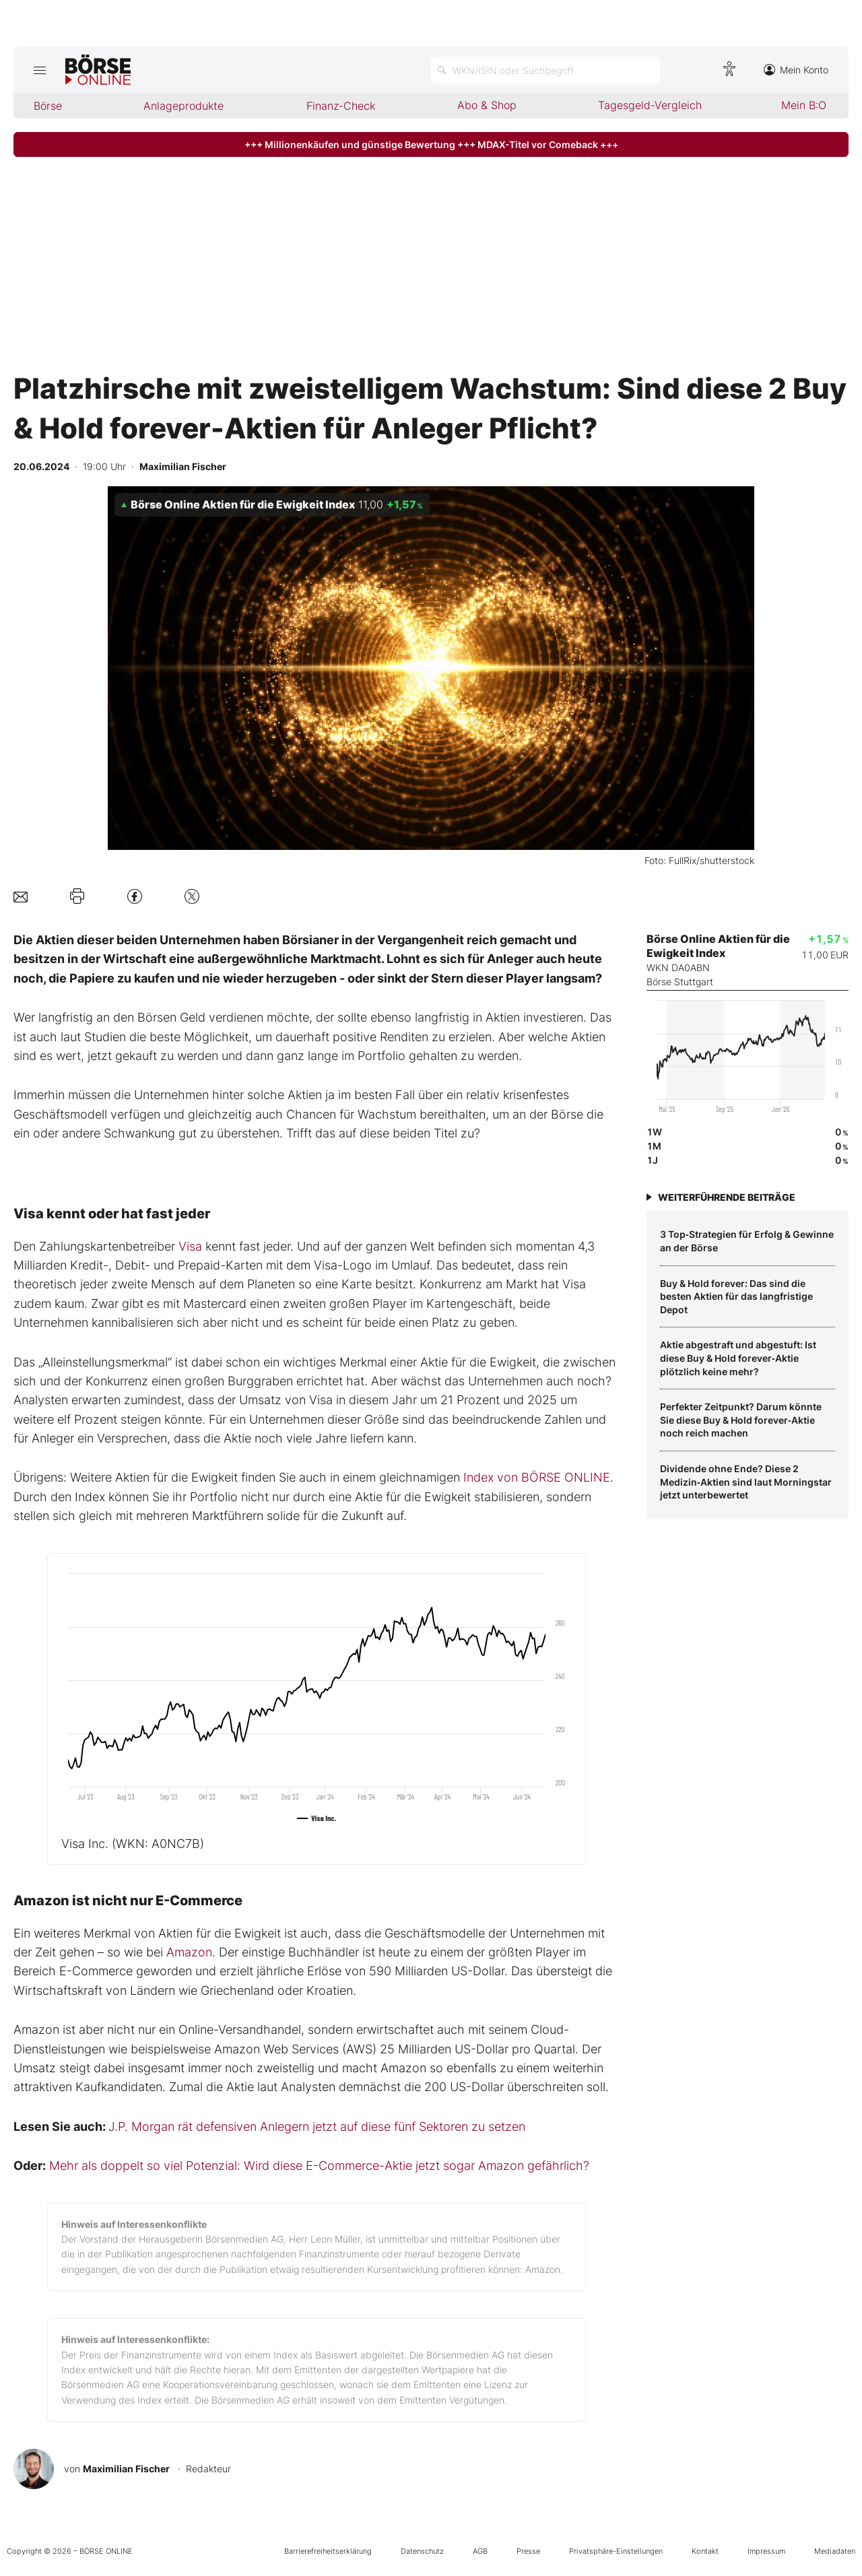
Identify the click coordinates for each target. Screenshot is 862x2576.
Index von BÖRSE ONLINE (536, 1477)
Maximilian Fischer (126, 2468)
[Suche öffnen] (545, 70)
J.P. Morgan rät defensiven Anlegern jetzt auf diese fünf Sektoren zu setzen (316, 2126)
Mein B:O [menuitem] (803, 105)
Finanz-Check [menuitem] (340, 105)
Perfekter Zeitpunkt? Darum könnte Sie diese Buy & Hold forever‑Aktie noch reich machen (741, 1420)
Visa (190, 1246)
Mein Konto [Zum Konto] (796, 69)
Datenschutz (422, 2551)
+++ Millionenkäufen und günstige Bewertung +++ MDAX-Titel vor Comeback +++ (431, 144)
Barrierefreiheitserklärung (328, 2551)
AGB (480, 2551)
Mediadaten (834, 2551)
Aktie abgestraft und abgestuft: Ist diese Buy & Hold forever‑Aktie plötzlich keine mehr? (738, 1358)
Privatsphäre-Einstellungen (616, 2551)
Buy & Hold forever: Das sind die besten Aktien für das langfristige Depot (736, 1296)
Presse (528, 2551)
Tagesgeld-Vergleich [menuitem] (650, 105)
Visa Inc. (132, 1844)
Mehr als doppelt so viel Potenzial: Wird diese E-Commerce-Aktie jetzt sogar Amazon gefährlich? (319, 2165)
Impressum (766, 2551)
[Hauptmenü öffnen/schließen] (39, 70)
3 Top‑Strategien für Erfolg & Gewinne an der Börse (747, 1240)
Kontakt (705, 2551)
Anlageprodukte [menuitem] (183, 105)
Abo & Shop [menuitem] (487, 105)
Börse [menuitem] (48, 105)
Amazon (189, 1952)
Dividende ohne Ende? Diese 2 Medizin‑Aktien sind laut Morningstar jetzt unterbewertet (746, 1481)
